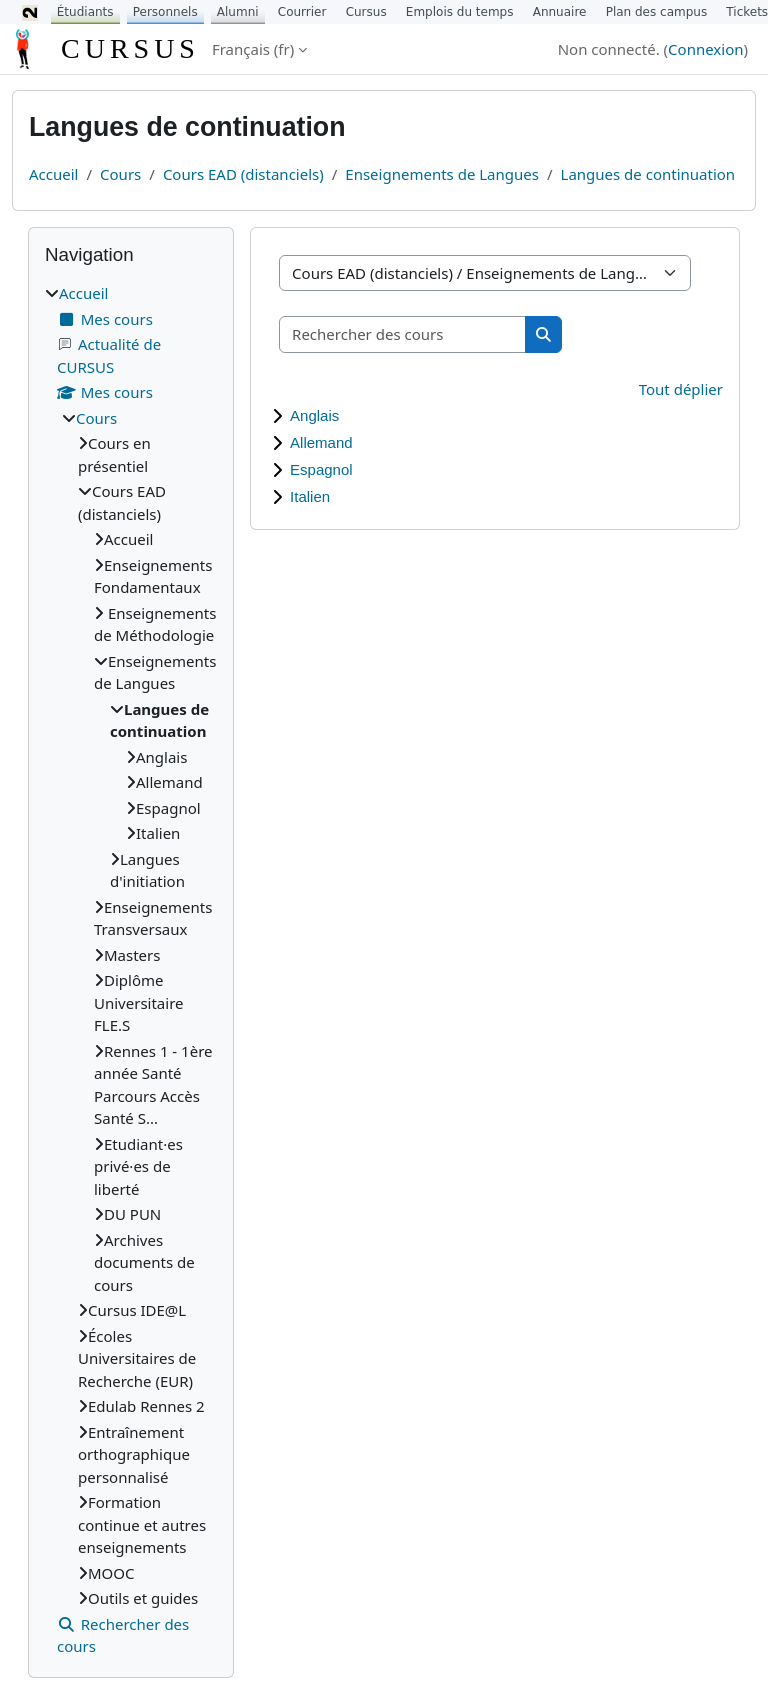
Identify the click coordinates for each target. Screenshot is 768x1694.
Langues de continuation (648, 174)
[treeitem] (131, 970)
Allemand (321, 442)
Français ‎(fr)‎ (253, 49)
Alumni (238, 12)
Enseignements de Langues (442, 174)
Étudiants (85, 12)
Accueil (53, 174)
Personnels (165, 12)
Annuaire (560, 12)
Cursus (366, 12)
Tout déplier (681, 389)
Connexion (705, 49)
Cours (120, 174)
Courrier (302, 12)
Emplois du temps (460, 12)
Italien (310, 496)
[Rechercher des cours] (403, 334)
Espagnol (321, 469)
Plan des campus (657, 12)
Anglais (314, 415)
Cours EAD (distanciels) (243, 174)
